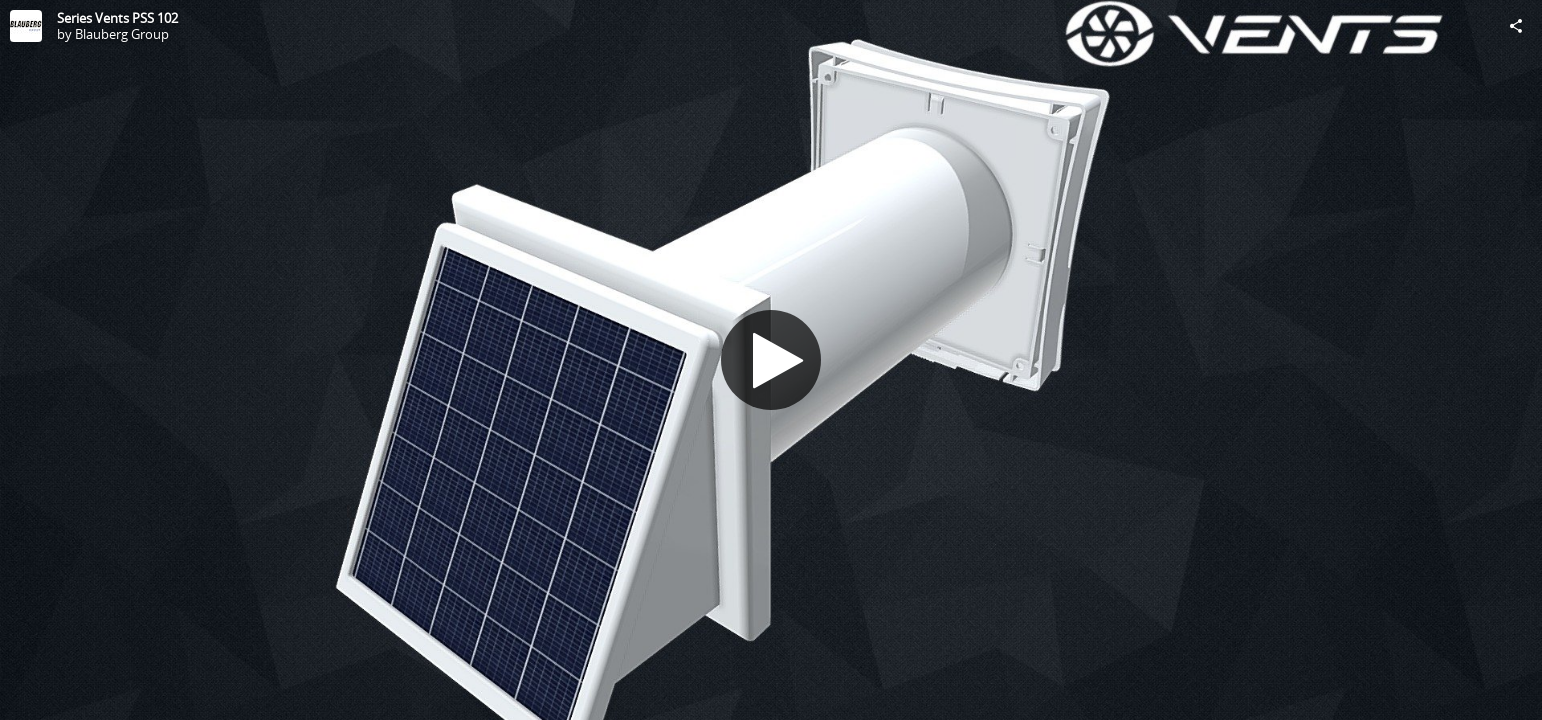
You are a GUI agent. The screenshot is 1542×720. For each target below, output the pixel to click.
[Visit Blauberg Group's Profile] (26, 26)
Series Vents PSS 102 (117, 18)
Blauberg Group (122, 34)
